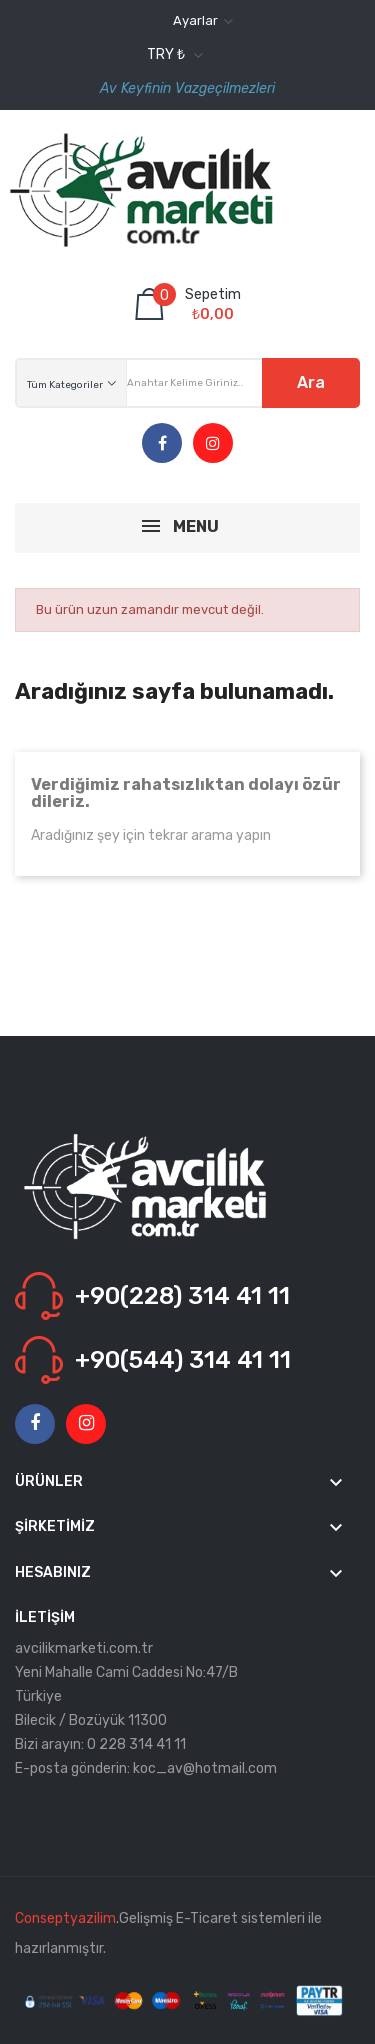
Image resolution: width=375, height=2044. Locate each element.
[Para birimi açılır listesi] (172, 55)
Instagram (213, 444)
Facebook (162, 444)
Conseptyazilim (65, 1918)
